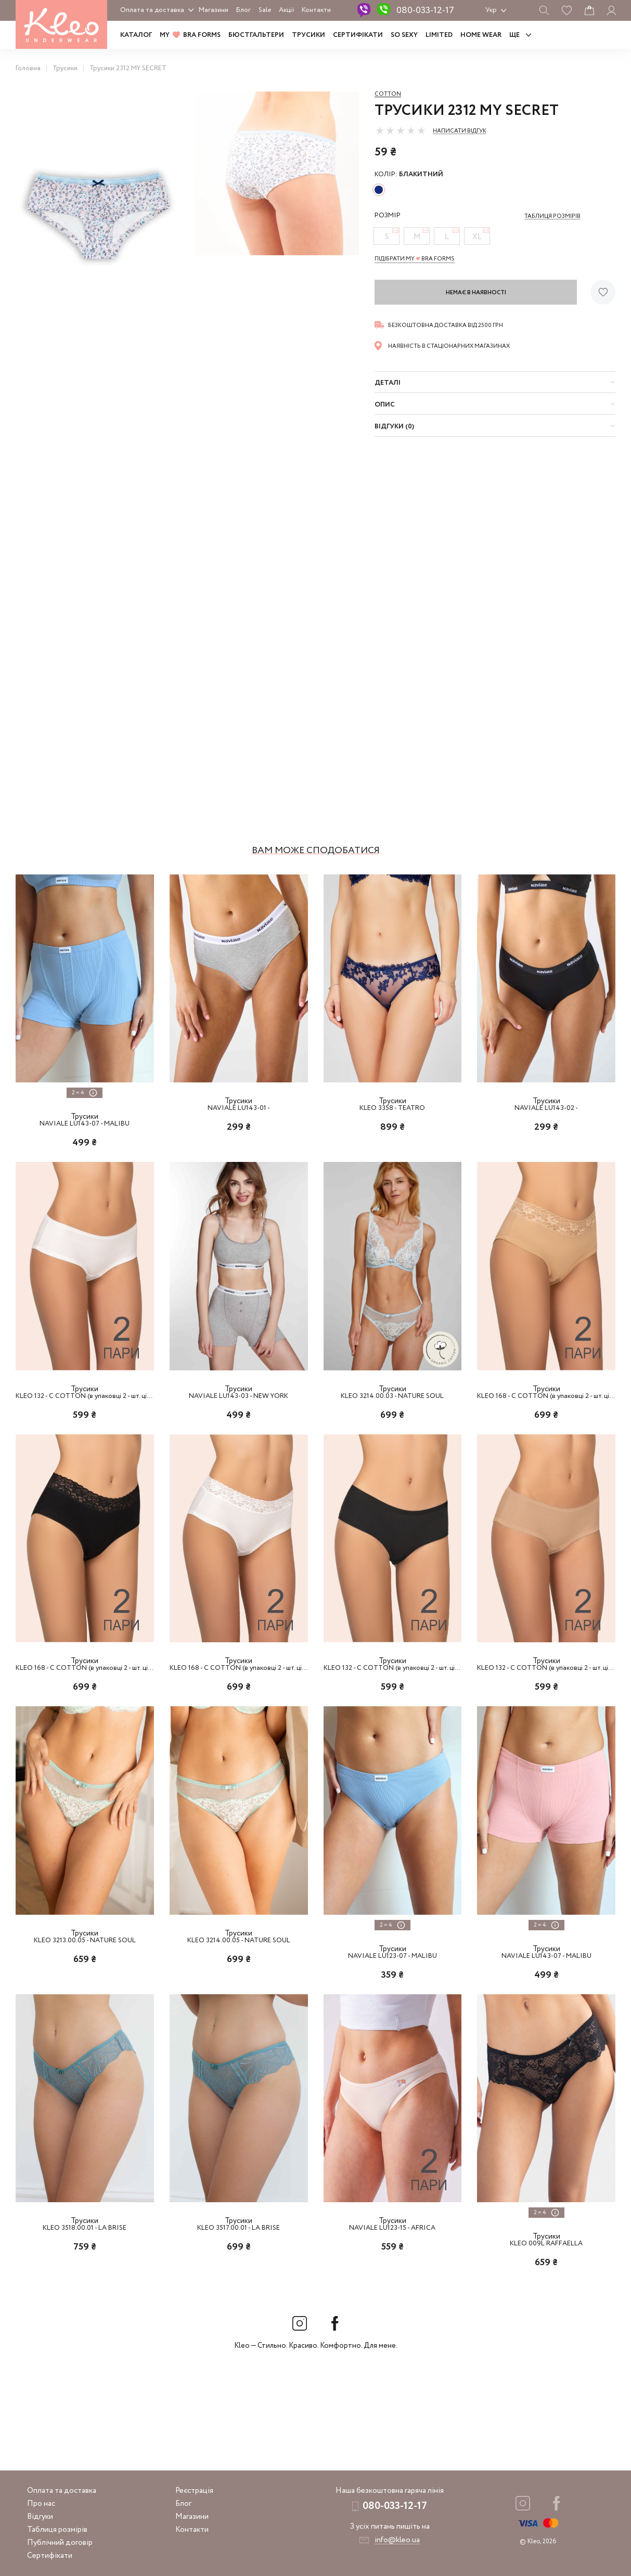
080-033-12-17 (425, 10)
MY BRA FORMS (190, 35)
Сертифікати (358, 35)
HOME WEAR (480, 35)
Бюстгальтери (256, 35)
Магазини (213, 10)
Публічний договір (60, 2542)
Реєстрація (194, 2490)
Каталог (136, 35)
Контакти (316, 10)
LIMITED (439, 35)
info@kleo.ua (397, 2540)
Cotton (388, 94)
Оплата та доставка (152, 10)
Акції (286, 10)
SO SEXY (404, 35)
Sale (265, 10)
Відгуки (40, 2516)
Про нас (41, 2503)
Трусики (308, 35)
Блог (243, 10)
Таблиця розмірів (57, 2529)
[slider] (401, 130)
